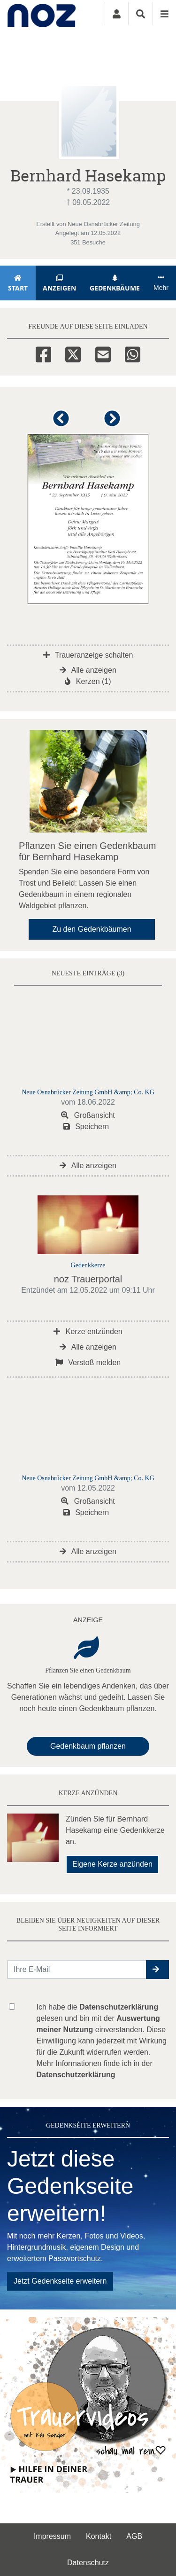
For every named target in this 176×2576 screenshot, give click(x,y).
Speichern (86, 1127)
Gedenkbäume (115, 283)
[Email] (103, 353)
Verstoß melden (88, 1363)
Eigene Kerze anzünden (112, 1864)
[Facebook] (43, 353)
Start (18, 283)
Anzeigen (59, 283)
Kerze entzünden (88, 1331)
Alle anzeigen (88, 670)
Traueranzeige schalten (88, 655)
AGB (134, 2536)
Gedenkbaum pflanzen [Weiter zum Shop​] (88, 1746)
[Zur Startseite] (42, 13)
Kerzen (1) (88, 681)
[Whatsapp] (132, 353)
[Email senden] (77, 1969)
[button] (62, 422)
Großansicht (88, 1115)
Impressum (52, 2536)
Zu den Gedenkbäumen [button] (91, 929)
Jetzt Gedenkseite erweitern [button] (60, 2281)
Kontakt (98, 2536)
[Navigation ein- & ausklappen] (164, 13)
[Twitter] (73, 353)
